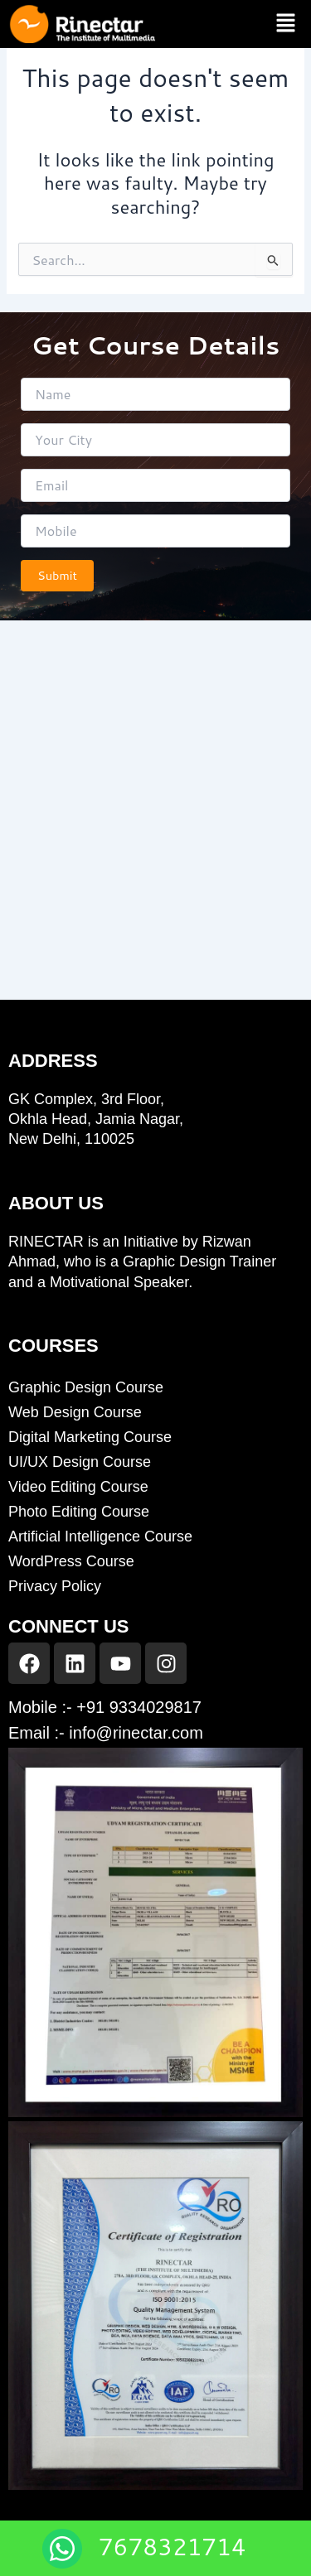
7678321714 (172, 2546)
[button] (286, 23)
